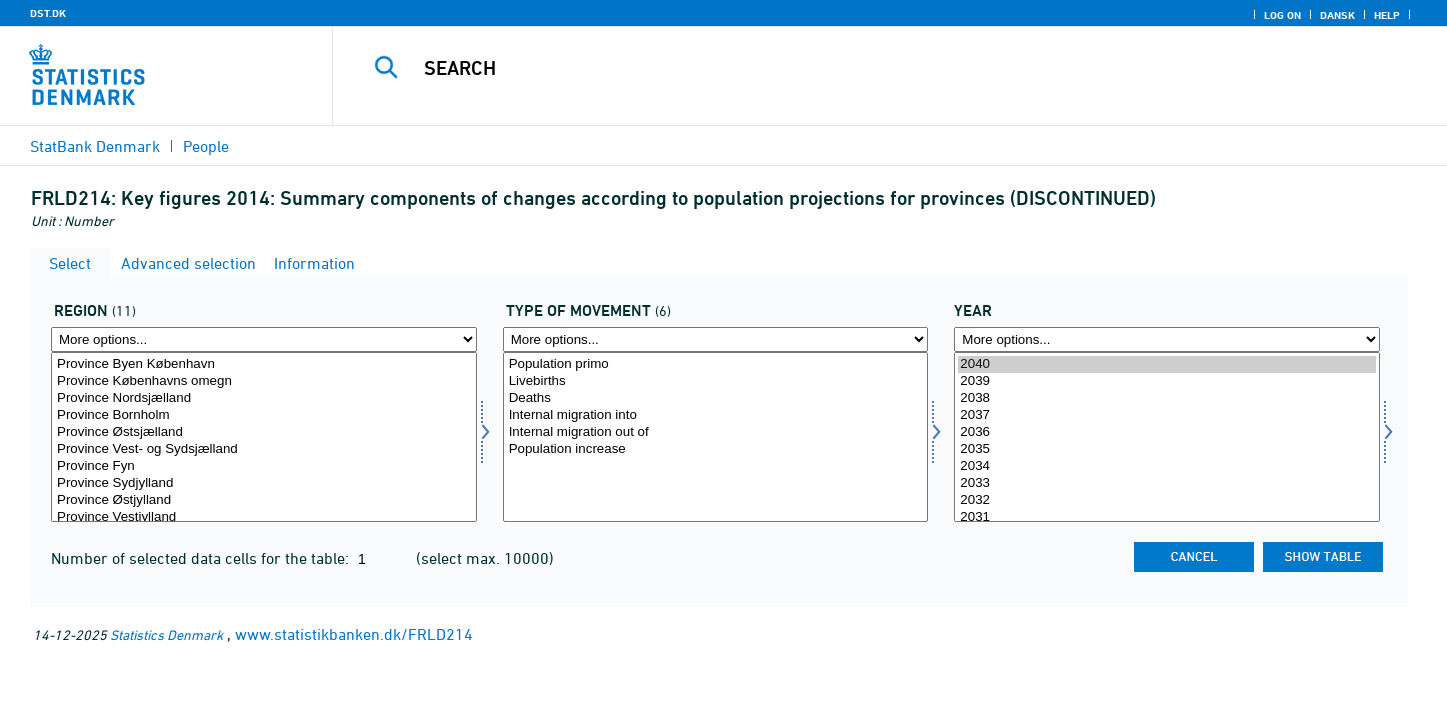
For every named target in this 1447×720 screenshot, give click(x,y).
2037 (1167, 415)
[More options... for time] (1167, 339)
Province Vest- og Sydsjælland (264, 449)
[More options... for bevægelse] (716, 339)
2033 (1167, 483)
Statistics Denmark (166, 634)
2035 (1167, 449)
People (206, 146)
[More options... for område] (264, 339)
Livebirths (716, 381)
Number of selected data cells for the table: (202, 558)
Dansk (1337, 15)
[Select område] (264, 437)
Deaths (716, 398)
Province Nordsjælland (264, 398)
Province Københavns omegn (264, 381)
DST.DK (48, 13)
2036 (1167, 432)
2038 (1167, 398)
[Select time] (1167, 437)
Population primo (716, 364)
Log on (1282, 15)
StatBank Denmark (95, 146)
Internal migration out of (716, 432)
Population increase (716, 449)
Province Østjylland (264, 500)
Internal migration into (716, 415)
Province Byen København (264, 364)
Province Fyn (264, 466)
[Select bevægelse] (716, 437)
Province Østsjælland (264, 432)
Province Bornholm (264, 415)
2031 (1167, 517)
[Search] (855, 68)
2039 (1167, 381)
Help (1387, 15)
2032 (1167, 500)
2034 (1167, 466)
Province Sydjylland (264, 483)
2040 (1167, 364)
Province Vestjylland (264, 517)
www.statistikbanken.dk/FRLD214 (354, 634)
